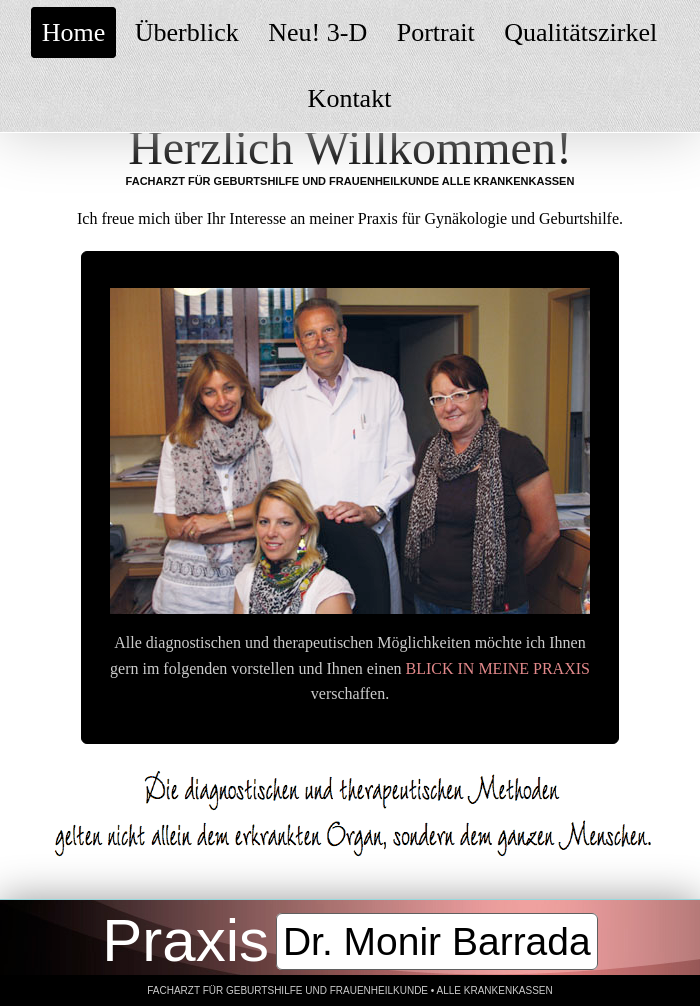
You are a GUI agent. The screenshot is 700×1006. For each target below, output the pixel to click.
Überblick (187, 32)
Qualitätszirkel (580, 32)
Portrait (436, 32)
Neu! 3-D (317, 32)
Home (74, 32)
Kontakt (350, 98)
